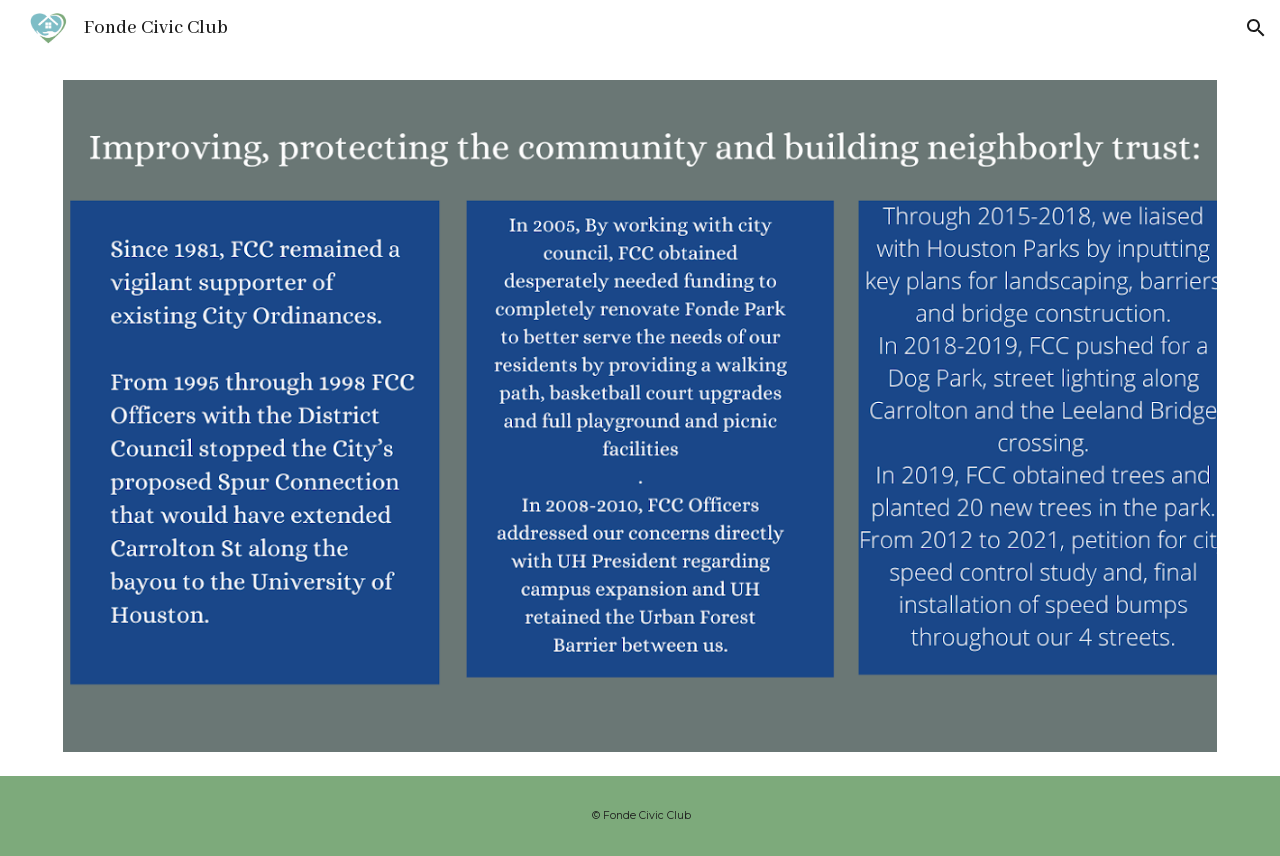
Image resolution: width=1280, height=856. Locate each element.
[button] (1256, 28)
